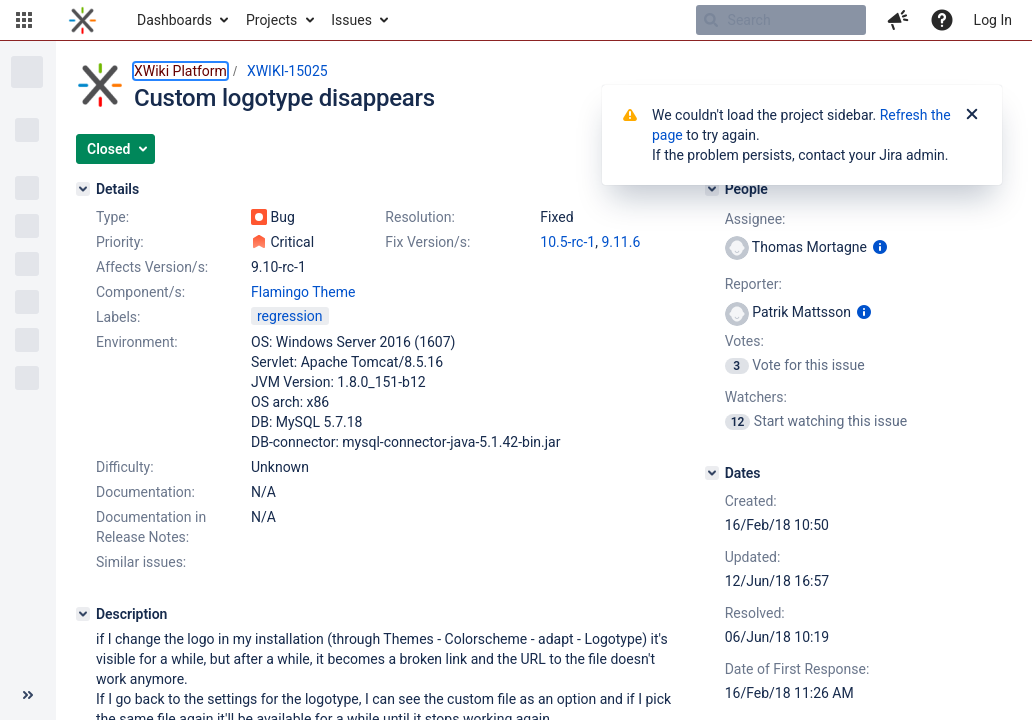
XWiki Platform (180, 71)
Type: (112, 217)
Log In (993, 20)
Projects (271, 20)
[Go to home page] (82, 20)
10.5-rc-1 (567, 242)
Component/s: (140, 292)
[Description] (83, 614)
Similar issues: (141, 562)
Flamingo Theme (303, 292)
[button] (24, 20)
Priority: (120, 242)
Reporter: (753, 284)
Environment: (137, 342)
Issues (351, 20)
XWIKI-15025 (287, 71)
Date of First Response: (797, 669)
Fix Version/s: (427, 242)
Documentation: (145, 492)
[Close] (972, 115)
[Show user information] (880, 247)
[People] (712, 189)
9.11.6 (620, 242)
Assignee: (755, 219)
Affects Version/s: (152, 267)
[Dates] (712, 473)
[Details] (83, 189)
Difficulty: (125, 467)
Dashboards (174, 20)
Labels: (118, 317)
